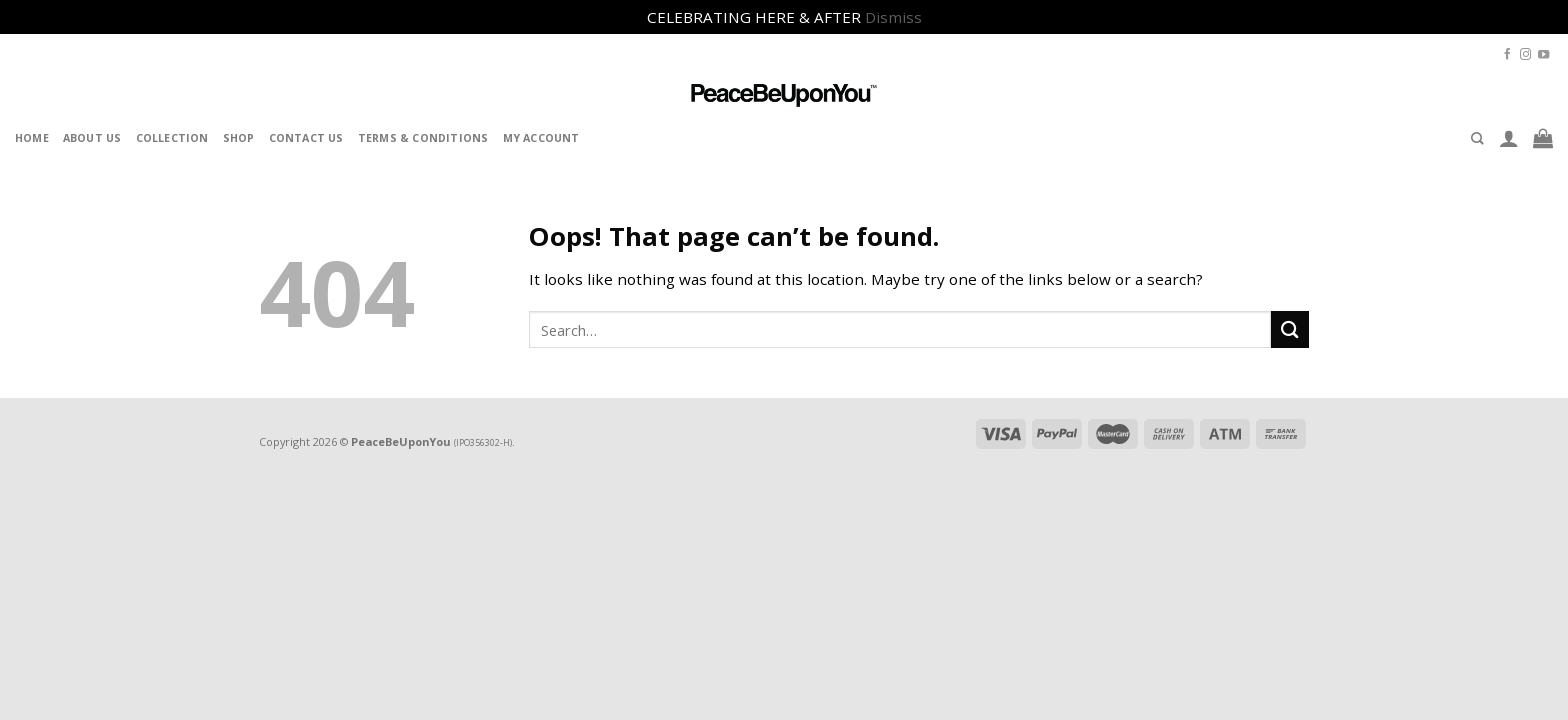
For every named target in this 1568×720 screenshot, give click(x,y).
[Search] (1477, 138)
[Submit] (1290, 329)
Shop (239, 138)
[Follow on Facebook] (1507, 55)
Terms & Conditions (423, 138)
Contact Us (306, 138)
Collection (172, 138)
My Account (541, 138)
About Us (92, 138)
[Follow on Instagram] (1525, 55)
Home (32, 138)
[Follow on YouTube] (1543, 55)
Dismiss (893, 17)
